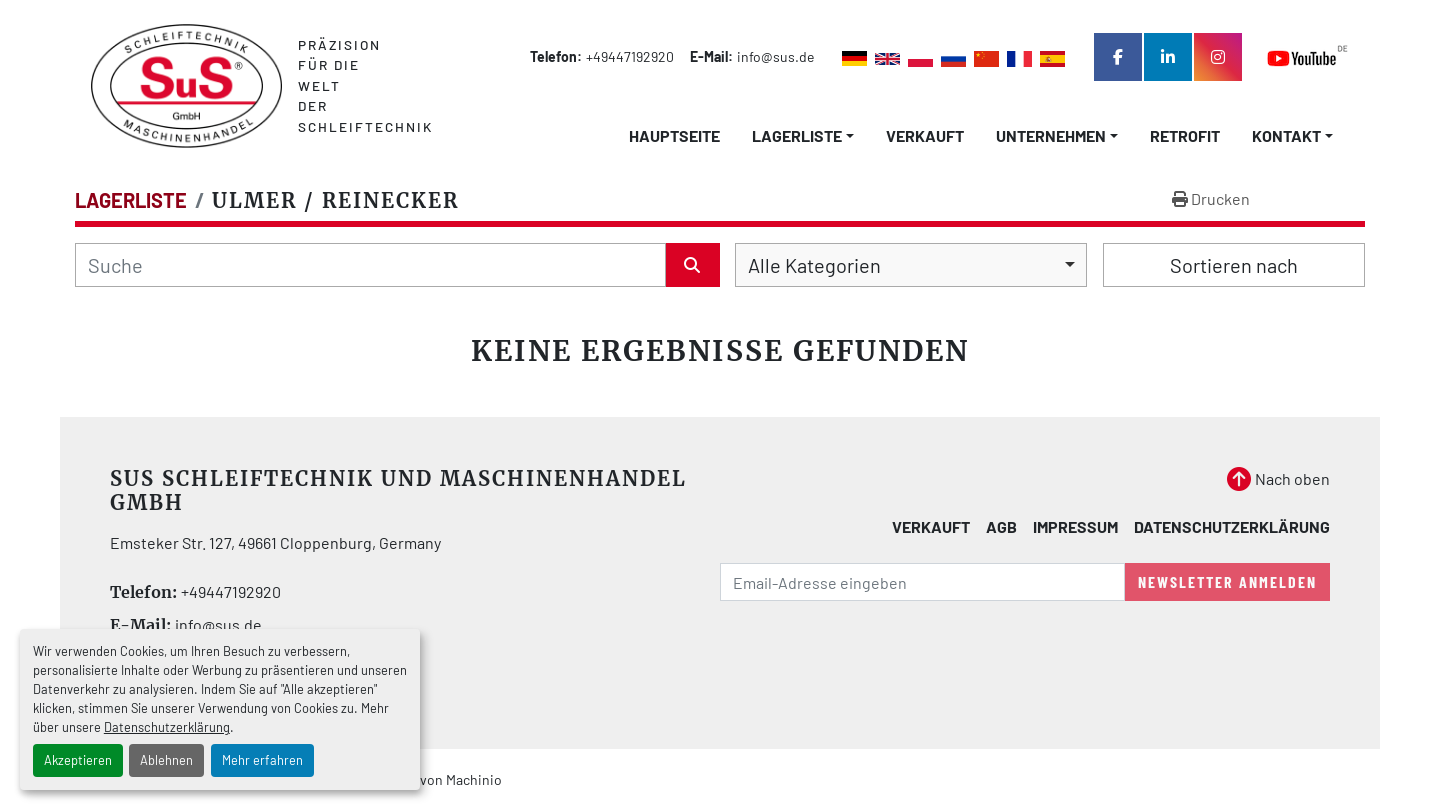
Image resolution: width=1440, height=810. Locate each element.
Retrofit (1185, 135)
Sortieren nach (1234, 265)
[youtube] (1308, 57)
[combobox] (911, 265)
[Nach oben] (1278, 479)
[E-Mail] (922, 582)
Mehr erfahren (262, 760)
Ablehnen (166, 760)
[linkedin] (1168, 57)
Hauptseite (674, 135)
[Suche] (370, 265)
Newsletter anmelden (1227, 581)
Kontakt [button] (1286, 135)
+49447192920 (630, 56)
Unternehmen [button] (1051, 135)
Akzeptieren (78, 760)
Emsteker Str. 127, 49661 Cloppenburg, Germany (275, 542)
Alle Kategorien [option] (814, 265)
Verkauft (925, 135)
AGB (1001, 526)
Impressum (1075, 526)
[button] (803, 136)
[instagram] (1218, 57)
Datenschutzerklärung (167, 727)
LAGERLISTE (797, 135)
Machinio (474, 779)
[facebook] (1118, 57)
